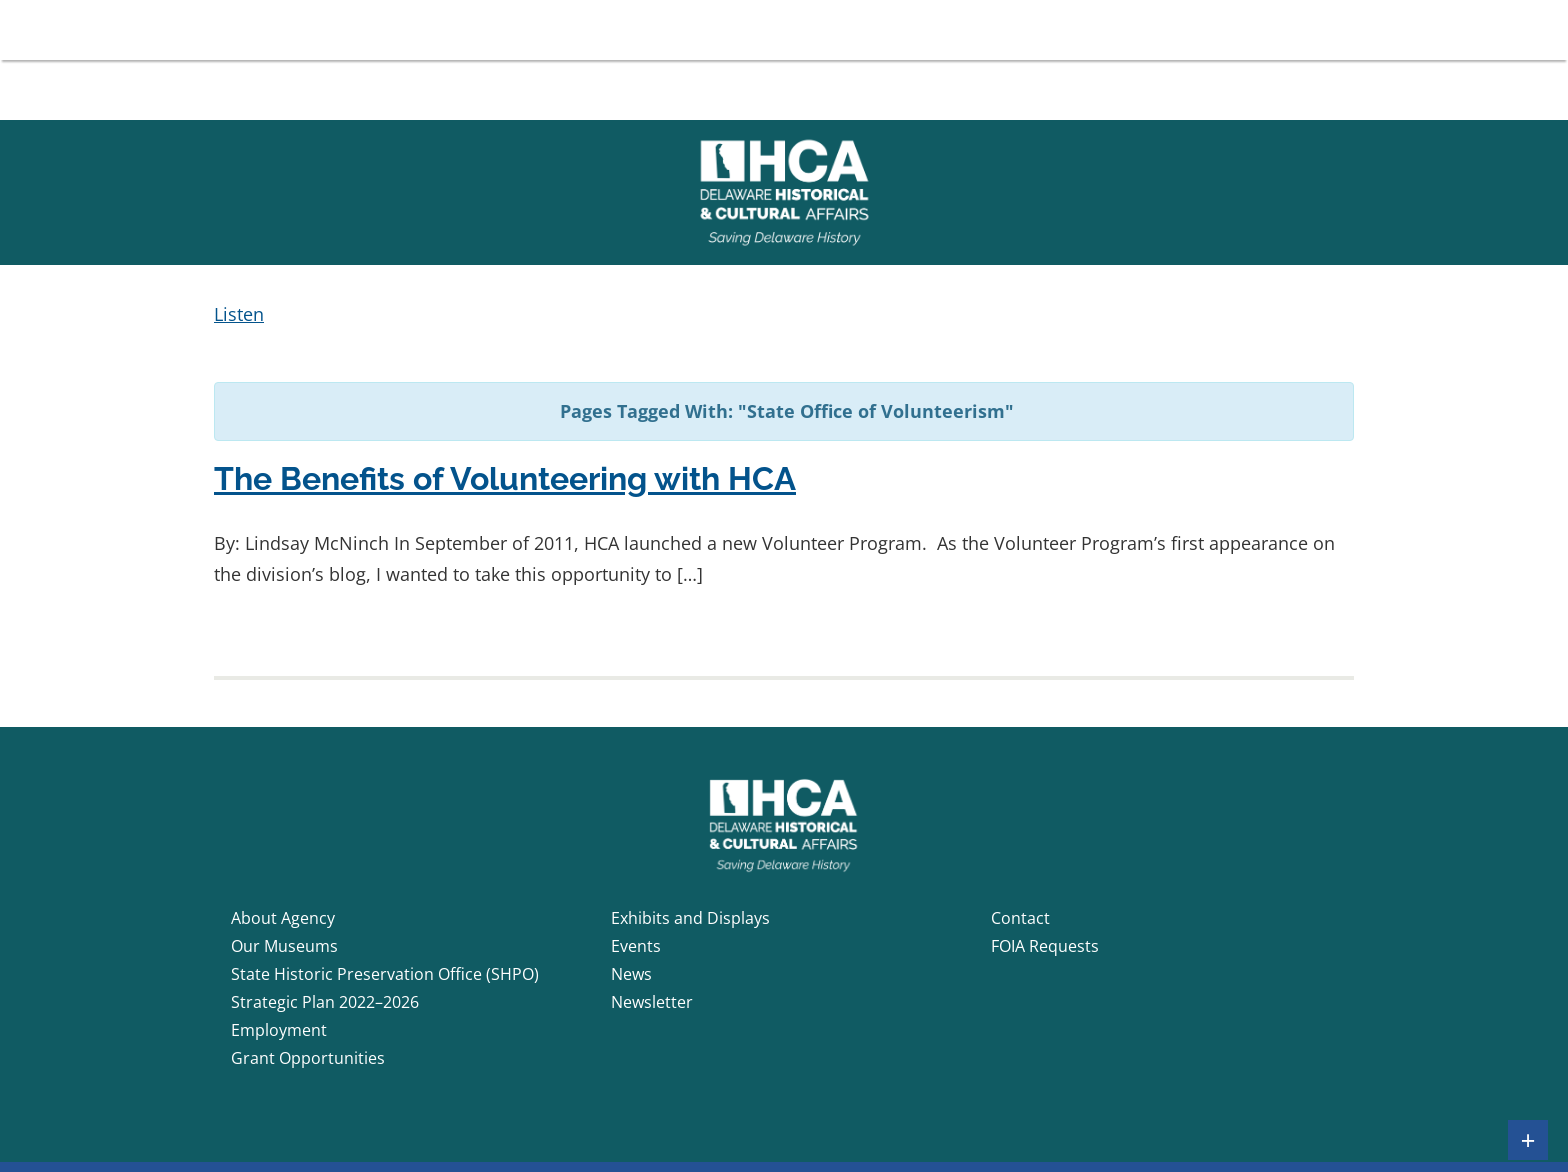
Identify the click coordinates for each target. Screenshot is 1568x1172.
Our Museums (284, 946)
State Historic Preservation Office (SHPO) (385, 974)
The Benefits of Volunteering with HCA (505, 478)
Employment (279, 1030)
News (631, 974)
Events (636, 946)
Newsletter (652, 1002)
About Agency (283, 918)
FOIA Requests (1045, 946)
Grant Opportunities (308, 1058)
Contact (1020, 918)
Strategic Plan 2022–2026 (325, 1002)
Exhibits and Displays (690, 918)
